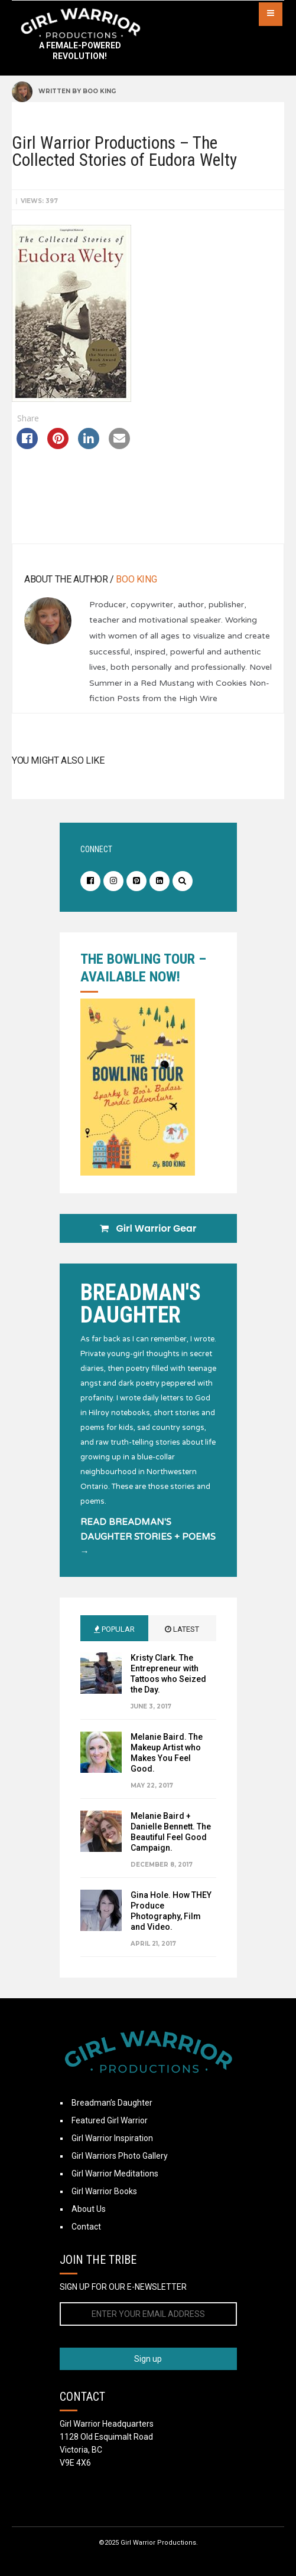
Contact (86, 2226)
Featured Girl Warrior (109, 2120)
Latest (182, 1629)
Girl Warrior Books (104, 2191)
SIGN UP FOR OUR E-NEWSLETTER (123, 2287)
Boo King (99, 91)
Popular (114, 1629)
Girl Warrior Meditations (114, 2173)
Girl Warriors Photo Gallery (119, 2156)
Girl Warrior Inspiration (112, 2138)
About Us (88, 2209)
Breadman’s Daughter (111, 2102)
